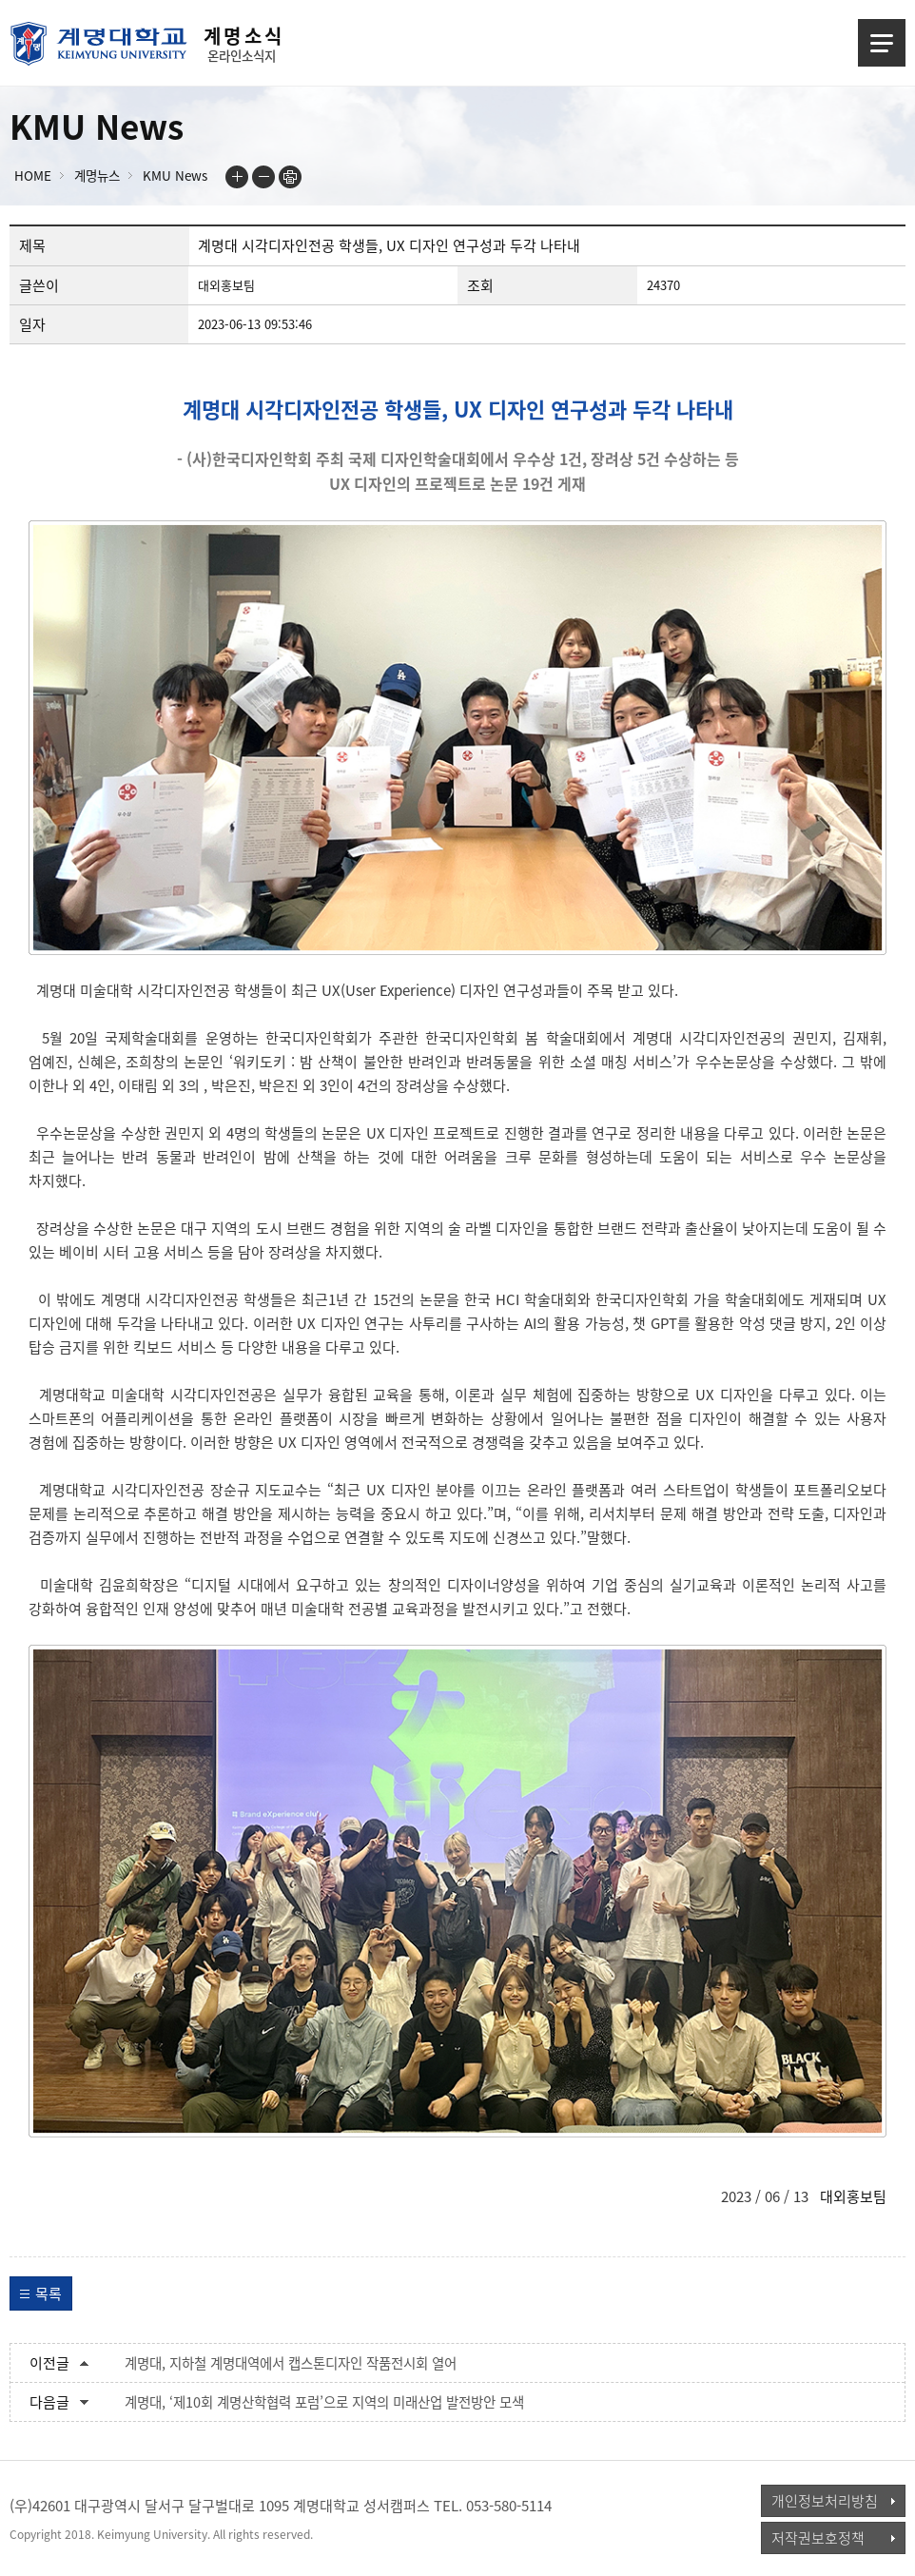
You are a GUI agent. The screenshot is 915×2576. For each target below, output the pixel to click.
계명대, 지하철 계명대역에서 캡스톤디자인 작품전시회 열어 (291, 2362)
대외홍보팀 (853, 2196)
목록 (48, 2293)
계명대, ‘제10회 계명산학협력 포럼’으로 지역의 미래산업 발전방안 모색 (324, 2401)
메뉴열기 (881, 43)
